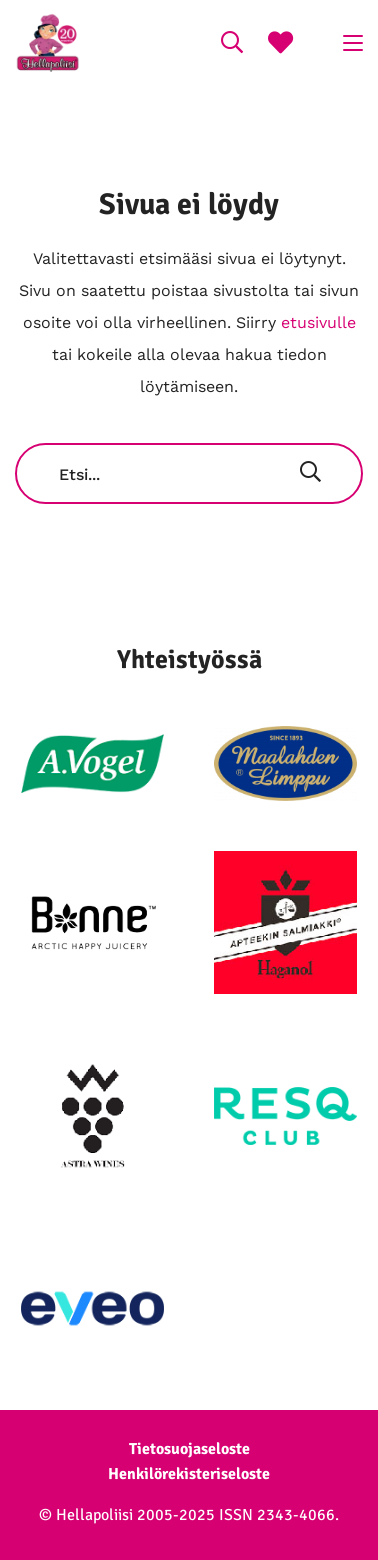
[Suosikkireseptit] (280, 45)
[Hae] (310, 474)
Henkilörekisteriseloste (189, 1474)
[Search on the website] (232, 45)
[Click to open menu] (353, 43)
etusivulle (318, 322)
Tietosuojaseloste (189, 1449)
